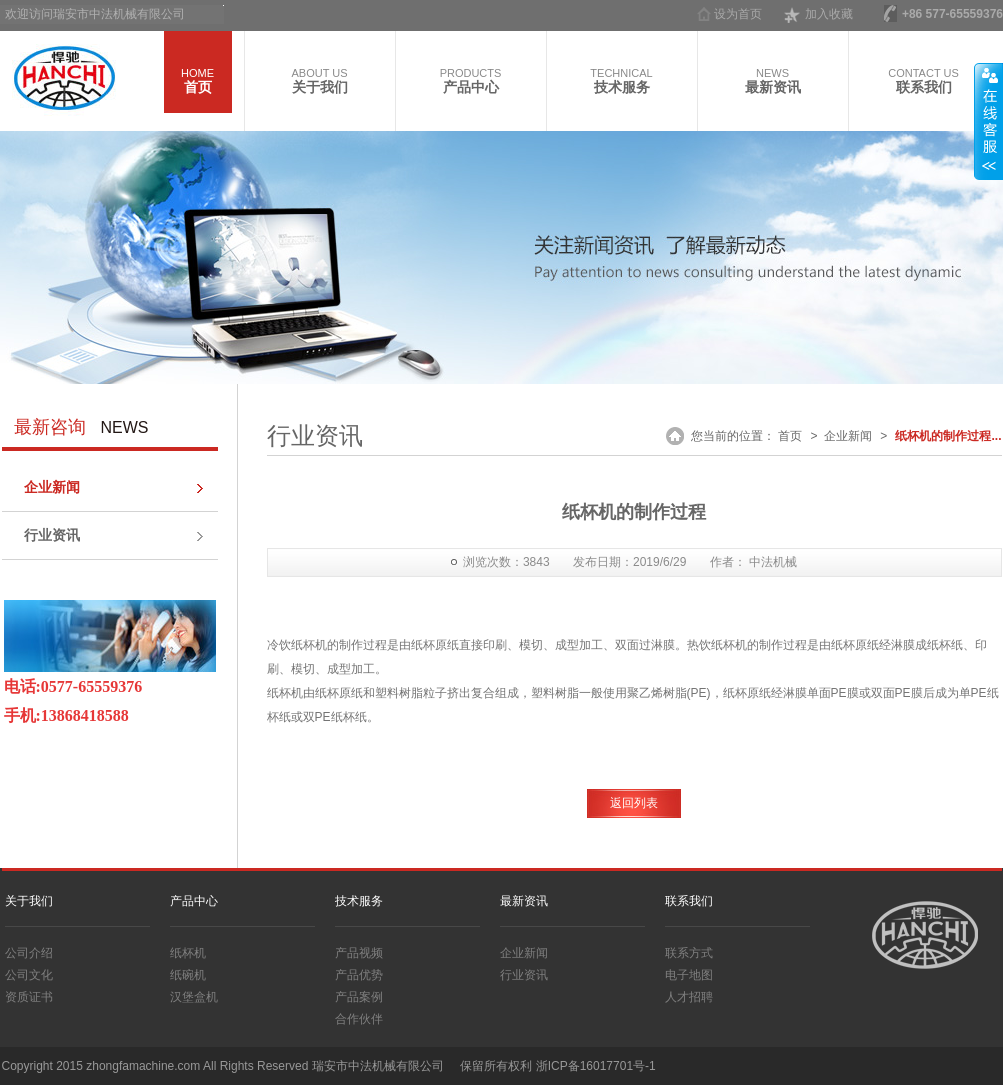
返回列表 (634, 803)
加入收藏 (829, 14)
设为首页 (738, 14)
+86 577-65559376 (952, 14)
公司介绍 (29, 953)
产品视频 (359, 953)
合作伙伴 (359, 1019)
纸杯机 (188, 953)
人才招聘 (689, 997)
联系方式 (689, 953)
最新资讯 (524, 901)
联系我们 (689, 901)
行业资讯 (52, 535)
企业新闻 (52, 487)
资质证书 (29, 997)
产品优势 (359, 975)
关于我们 (29, 901)
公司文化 (29, 975)
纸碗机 (188, 975)
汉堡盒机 (194, 997)
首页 (790, 436)
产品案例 (359, 997)
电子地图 (689, 975)
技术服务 (359, 901)
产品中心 (194, 901)
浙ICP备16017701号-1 (596, 1066)
